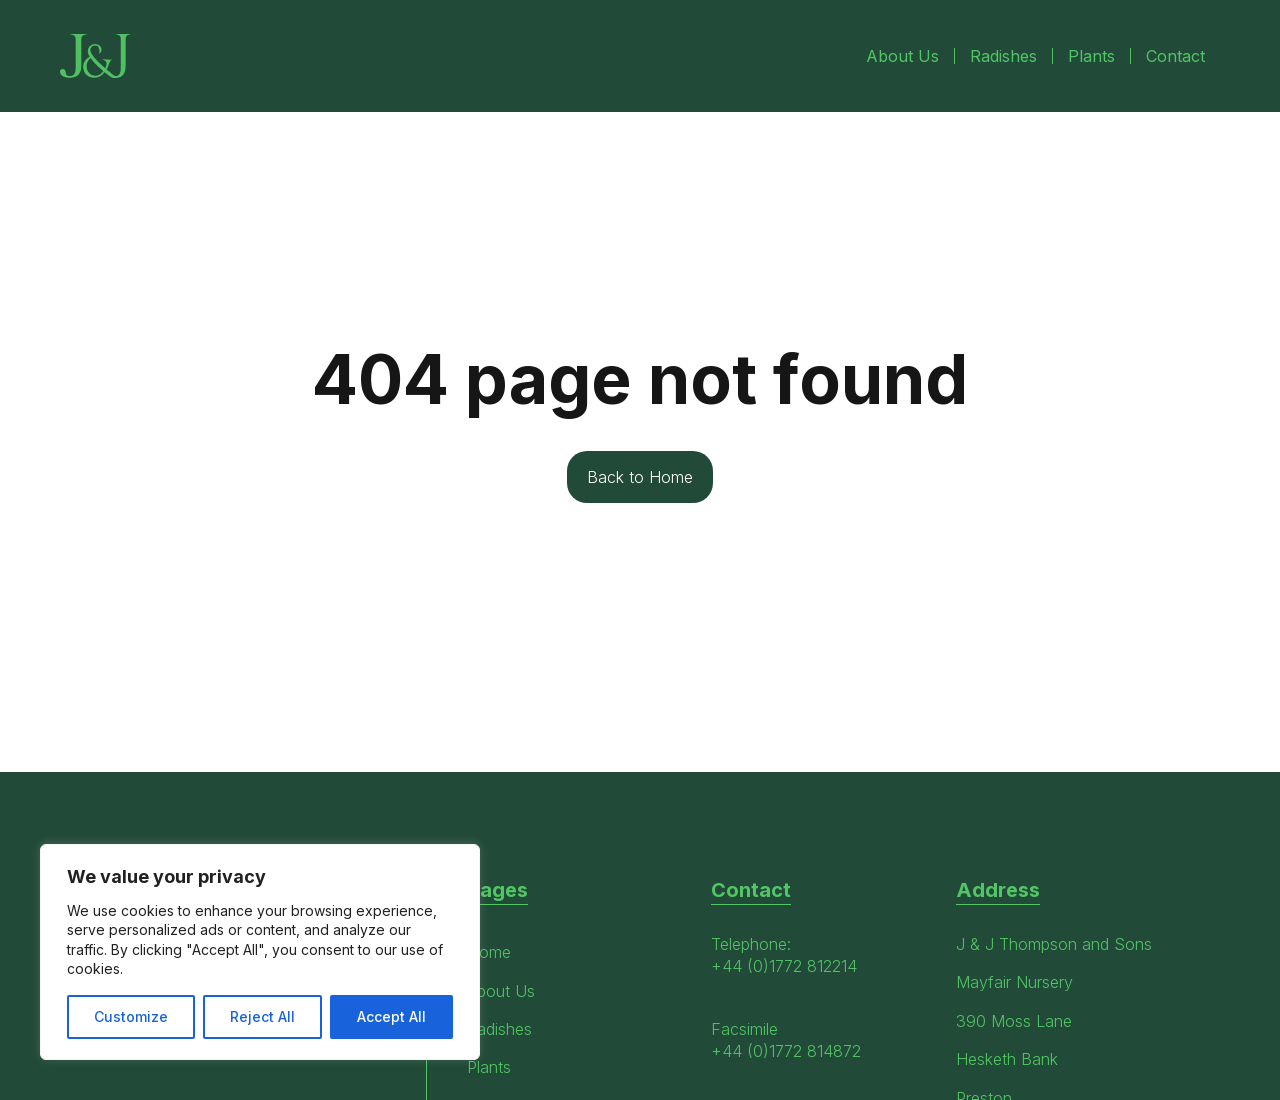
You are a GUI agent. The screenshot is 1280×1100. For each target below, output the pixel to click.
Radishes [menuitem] (1003, 56)
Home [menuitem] (489, 952)
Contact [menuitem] (1175, 56)
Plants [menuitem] (1091, 56)
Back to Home (640, 477)
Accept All (391, 1016)
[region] (260, 952)
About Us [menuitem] (902, 56)
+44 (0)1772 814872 (786, 1051)
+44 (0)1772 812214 (784, 966)
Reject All (262, 1016)
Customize (131, 1016)
